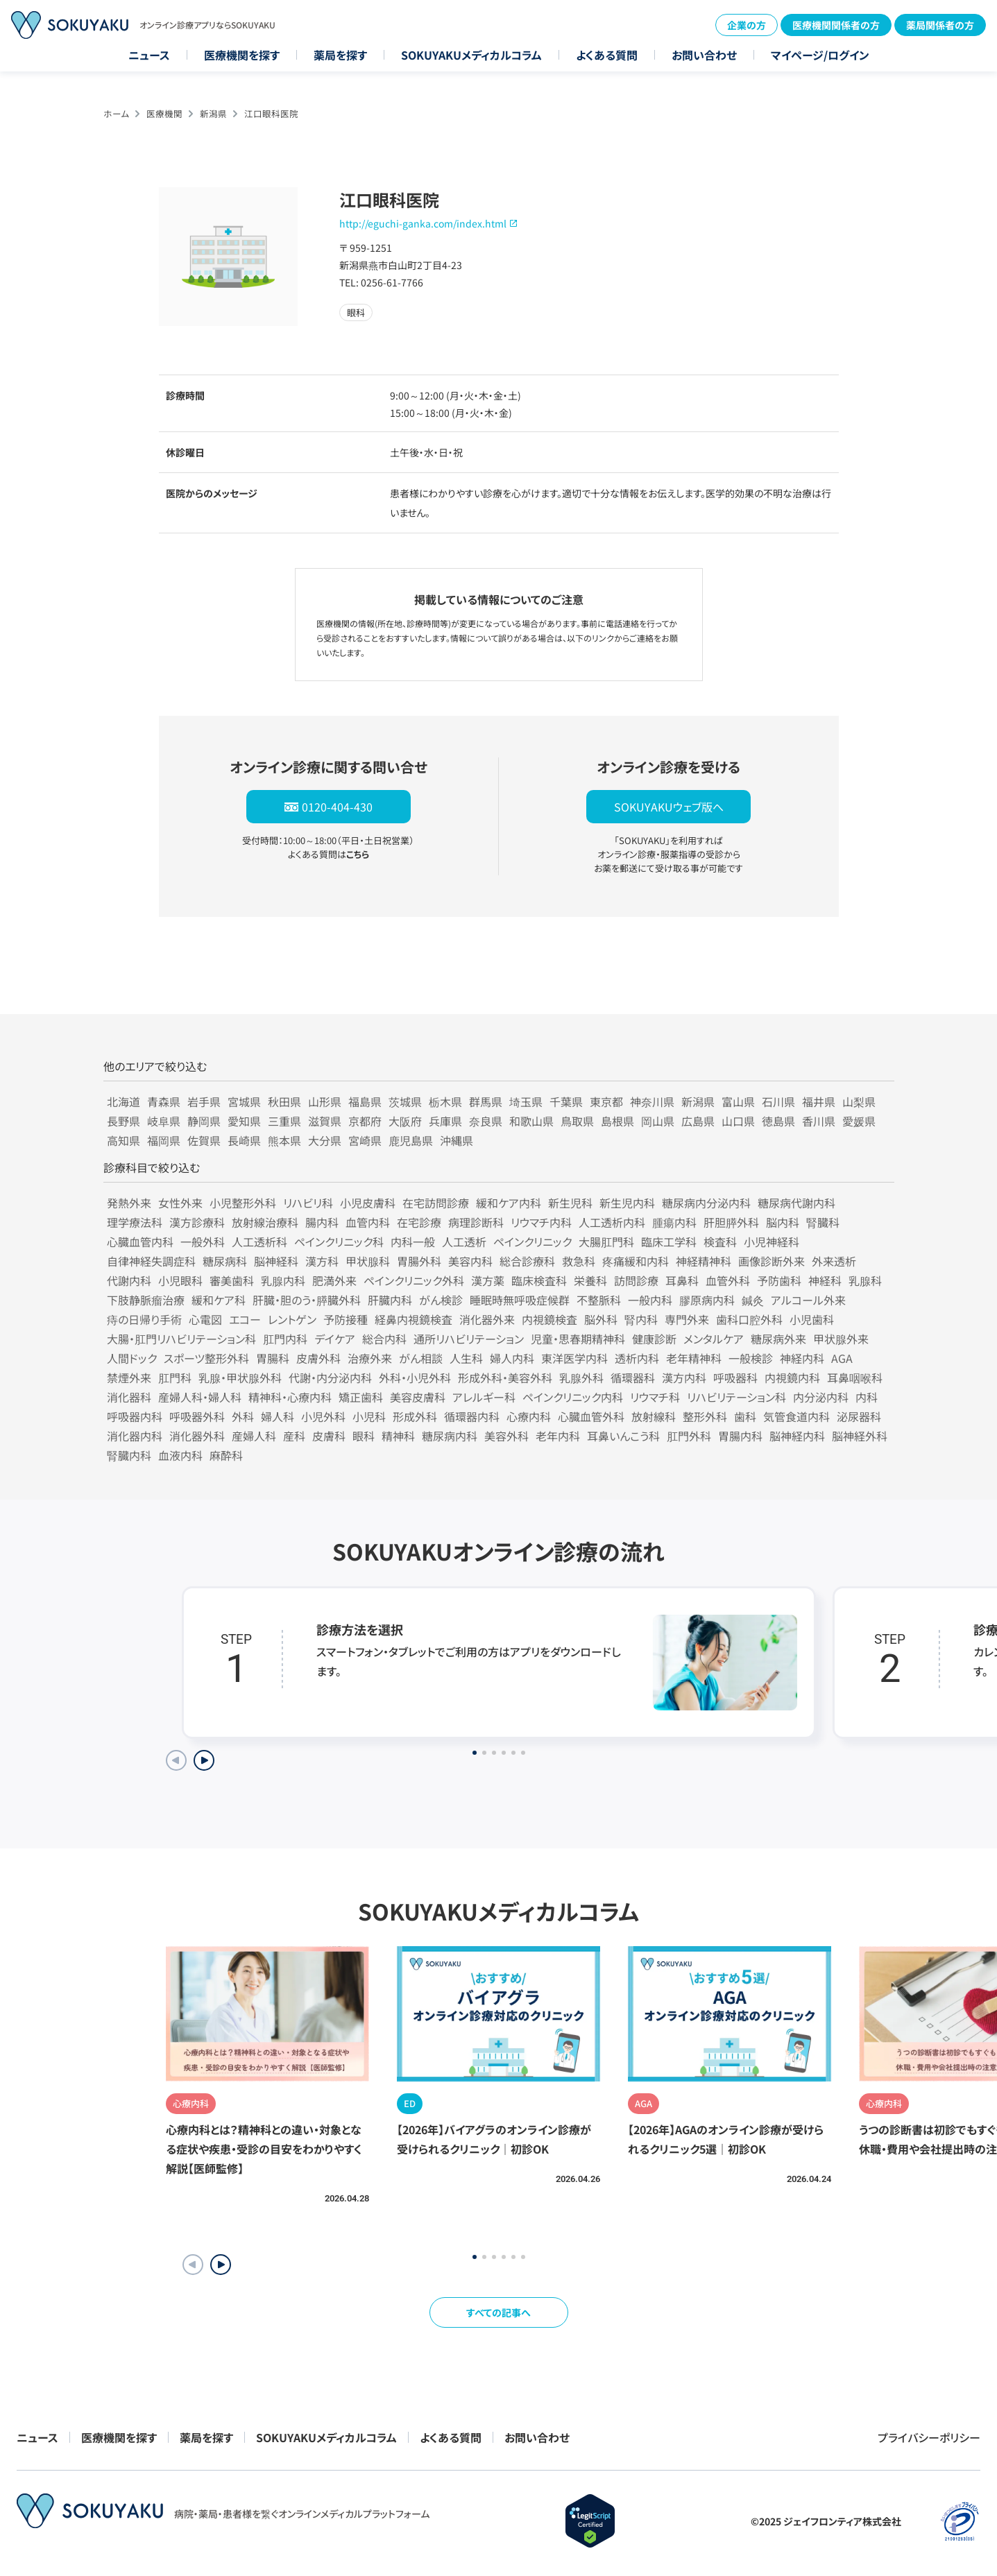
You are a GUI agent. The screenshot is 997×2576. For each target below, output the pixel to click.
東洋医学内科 (574, 1358)
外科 (243, 1416)
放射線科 (653, 1416)
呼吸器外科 (197, 1416)
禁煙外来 (129, 1377)
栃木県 (445, 1101)
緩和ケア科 (218, 1299)
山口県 (738, 1121)
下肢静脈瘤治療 (146, 1299)
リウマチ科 (655, 1397)
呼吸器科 (735, 1377)
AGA (842, 1358)
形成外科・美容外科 (505, 1377)
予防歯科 (779, 1280)
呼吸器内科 (134, 1416)
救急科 (578, 1261)
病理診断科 (476, 1222)
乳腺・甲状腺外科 (240, 1377)
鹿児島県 (411, 1140)
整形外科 (705, 1416)
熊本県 (284, 1140)
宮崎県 (365, 1140)
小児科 (369, 1416)
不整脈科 (599, 1299)
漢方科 (322, 1261)
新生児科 (570, 1202)
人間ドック (132, 1358)
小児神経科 (771, 1241)
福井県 (818, 1101)
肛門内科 (285, 1338)
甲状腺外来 (841, 1338)
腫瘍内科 (674, 1222)
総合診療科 (527, 1261)
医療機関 (164, 113)
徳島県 (778, 1121)
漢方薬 (487, 1280)
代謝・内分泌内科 (330, 1377)
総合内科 (384, 1338)
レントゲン (292, 1319)
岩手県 (204, 1101)
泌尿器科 (859, 1416)
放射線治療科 (265, 1222)
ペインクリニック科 (339, 1241)
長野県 (123, 1121)
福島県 (365, 1101)
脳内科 (782, 1222)
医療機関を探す (242, 54)
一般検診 (750, 1358)
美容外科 (506, 1435)
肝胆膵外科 (731, 1222)
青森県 (163, 1101)
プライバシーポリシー (929, 2437)
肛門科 (174, 1377)
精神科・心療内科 (290, 1397)
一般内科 (650, 1299)
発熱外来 (129, 1202)
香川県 (818, 1121)
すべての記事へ (498, 2312)
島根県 (617, 1121)
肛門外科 (689, 1435)
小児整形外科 (243, 1202)
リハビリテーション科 (736, 1397)
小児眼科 (180, 1280)
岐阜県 (163, 1121)
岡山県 (657, 1121)
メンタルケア (713, 1338)
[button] (220, 2264)
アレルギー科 (483, 1397)
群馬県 (485, 1101)
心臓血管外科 (591, 1416)
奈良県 (485, 1121)
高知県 (123, 1140)
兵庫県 (445, 1121)
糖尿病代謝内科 (796, 1202)
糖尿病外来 (778, 1338)
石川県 (778, 1101)
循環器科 (633, 1377)
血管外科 (728, 1280)
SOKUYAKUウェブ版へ (669, 806)
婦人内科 (512, 1358)
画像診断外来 (771, 1261)
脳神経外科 (859, 1435)
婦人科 (277, 1416)
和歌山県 (531, 1121)
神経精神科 (703, 1261)
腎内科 (641, 1319)
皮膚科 (329, 1435)
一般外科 (202, 1241)
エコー (245, 1319)
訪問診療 (636, 1280)
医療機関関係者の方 (836, 25)
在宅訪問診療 (435, 1202)
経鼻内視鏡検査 (413, 1319)
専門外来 (687, 1319)
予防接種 (345, 1319)
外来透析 (834, 1261)
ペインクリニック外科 (414, 1280)
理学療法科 (134, 1222)
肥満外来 (334, 1280)
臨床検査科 (539, 1280)
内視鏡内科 (792, 1377)
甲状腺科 (368, 1261)
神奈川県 (652, 1101)
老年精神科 (694, 1358)
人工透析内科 (612, 1222)
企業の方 (746, 25)
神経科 (825, 1280)
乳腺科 (865, 1280)
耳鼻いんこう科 (623, 1435)
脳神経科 (276, 1261)
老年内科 (558, 1435)
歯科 (745, 1416)
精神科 (398, 1435)
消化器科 (129, 1397)
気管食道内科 (796, 1416)
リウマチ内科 (541, 1222)
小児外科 (323, 1416)
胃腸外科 (419, 1261)
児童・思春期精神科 (578, 1338)
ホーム (116, 113)
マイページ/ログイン (820, 54)
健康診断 (654, 1338)
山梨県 (859, 1101)
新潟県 (213, 113)
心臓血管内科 (140, 1241)
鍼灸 (753, 1299)
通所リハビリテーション (469, 1338)
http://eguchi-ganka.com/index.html (422, 223)
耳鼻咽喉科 (855, 1377)
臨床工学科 (669, 1241)
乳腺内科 (283, 1280)
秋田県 (284, 1101)
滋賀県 (324, 1121)
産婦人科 (254, 1435)
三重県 (284, 1121)
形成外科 (415, 1416)
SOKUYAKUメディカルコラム (471, 54)
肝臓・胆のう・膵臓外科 (307, 1299)
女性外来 (180, 1202)
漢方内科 (684, 1377)
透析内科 (637, 1358)
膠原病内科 (707, 1299)
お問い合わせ (704, 54)
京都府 (365, 1121)
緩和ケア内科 (508, 1202)
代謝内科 (129, 1280)
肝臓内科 (390, 1299)
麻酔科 (226, 1455)
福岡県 (163, 1140)
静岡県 (204, 1121)
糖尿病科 (225, 1261)
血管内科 (368, 1222)
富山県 (738, 1101)
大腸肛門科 (606, 1241)
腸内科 (322, 1222)
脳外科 (600, 1319)
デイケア (334, 1338)
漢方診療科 (197, 1222)
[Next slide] (204, 1760)
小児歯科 (812, 1319)
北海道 (123, 1101)
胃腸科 (272, 1358)
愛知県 (244, 1121)
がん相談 (421, 1358)
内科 (866, 1397)
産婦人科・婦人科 (199, 1397)
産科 (294, 1435)
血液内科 (180, 1455)
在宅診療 (419, 1222)
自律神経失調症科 (151, 1261)
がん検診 (441, 1299)
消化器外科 (197, 1435)
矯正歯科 (361, 1397)
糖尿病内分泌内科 (706, 1202)
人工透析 (464, 1241)
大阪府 (405, 1121)
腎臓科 (823, 1222)
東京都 (606, 1101)
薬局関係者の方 (940, 25)
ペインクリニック (532, 1241)
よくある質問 (607, 54)
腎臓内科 (129, 1455)
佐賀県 (204, 1140)
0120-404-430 (337, 806)
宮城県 (244, 1101)
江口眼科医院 (271, 113)
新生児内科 (627, 1202)
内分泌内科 (821, 1397)
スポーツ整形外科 (206, 1358)
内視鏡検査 (549, 1319)
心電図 (205, 1319)
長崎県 (244, 1140)
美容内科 (470, 1261)
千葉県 (566, 1101)
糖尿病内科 (449, 1435)
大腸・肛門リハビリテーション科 (181, 1338)
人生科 (466, 1358)
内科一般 (413, 1241)
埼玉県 (526, 1101)
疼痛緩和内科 (635, 1261)
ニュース (149, 54)
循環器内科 (472, 1416)
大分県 (324, 1140)
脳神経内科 (797, 1435)
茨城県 (405, 1101)
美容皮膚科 (417, 1397)
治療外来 (370, 1358)
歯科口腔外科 (749, 1319)
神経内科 (802, 1358)
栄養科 (590, 1280)
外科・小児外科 (415, 1377)
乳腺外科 (581, 1377)
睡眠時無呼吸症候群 (520, 1299)
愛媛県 (859, 1121)
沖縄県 (456, 1140)
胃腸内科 (740, 1435)
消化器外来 (487, 1319)
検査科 (720, 1241)
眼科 (363, 1435)
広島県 (698, 1121)
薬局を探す (340, 54)
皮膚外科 (318, 1358)
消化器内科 (134, 1435)
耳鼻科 (682, 1280)
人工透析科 (259, 1241)
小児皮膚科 (367, 1202)
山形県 (324, 1101)
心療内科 (528, 1416)
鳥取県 (577, 1121)
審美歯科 (232, 1280)
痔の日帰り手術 (144, 1319)
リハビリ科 (308, 1202)
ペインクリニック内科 (572, 1397)
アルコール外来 (808, 1299)
